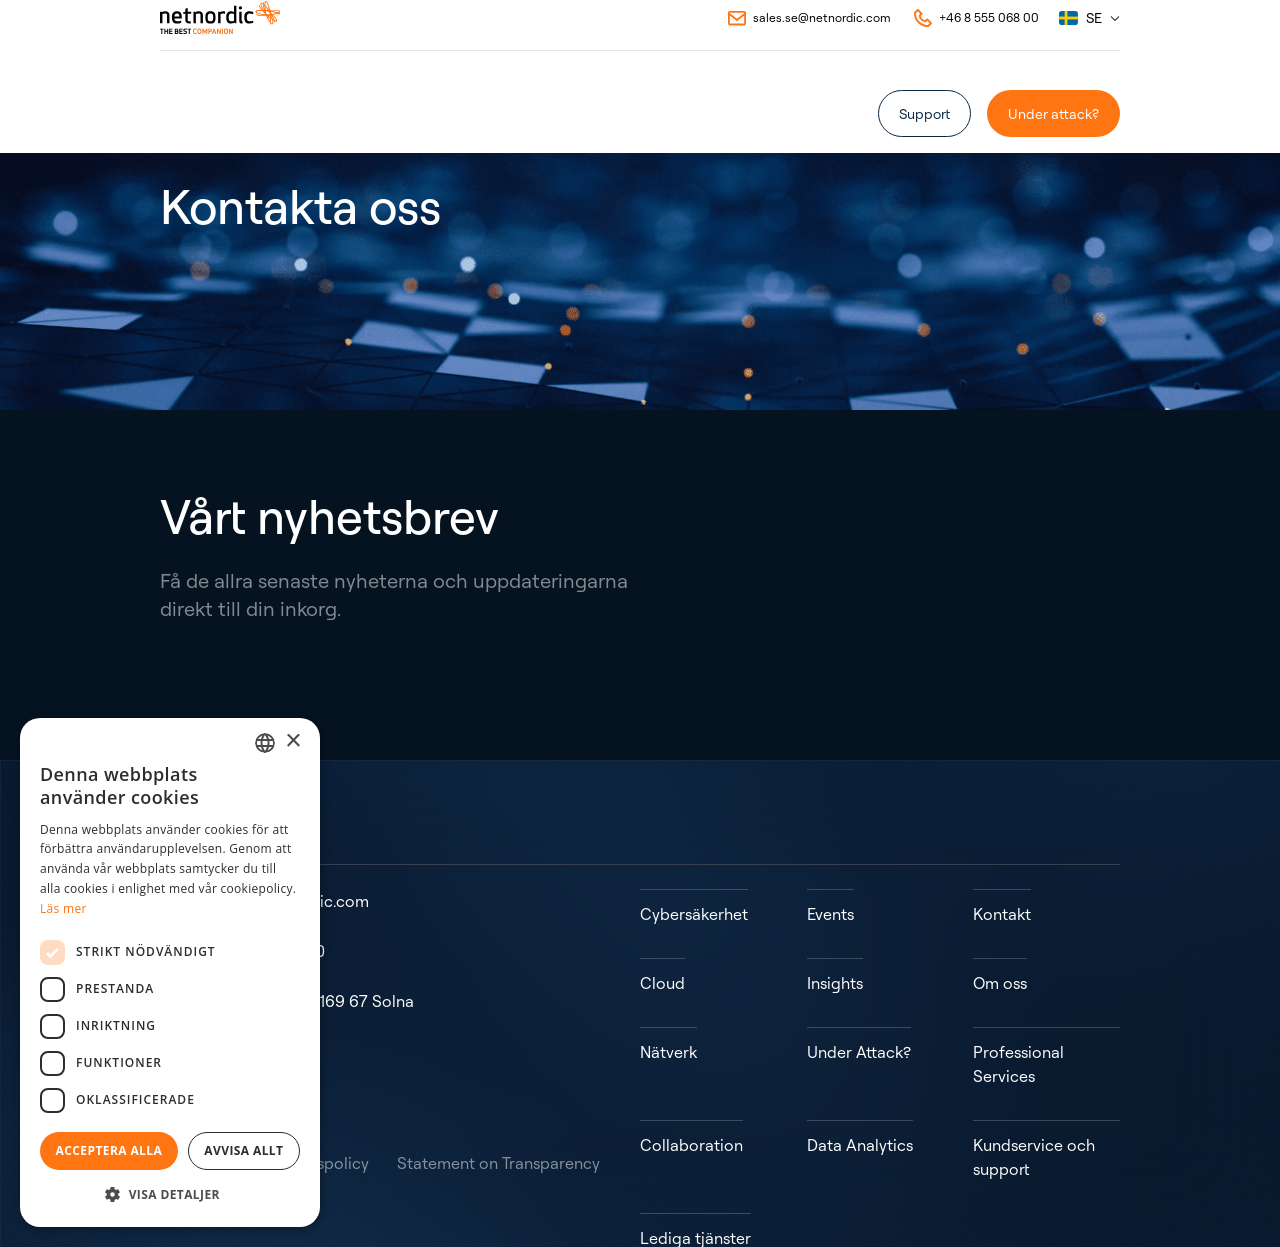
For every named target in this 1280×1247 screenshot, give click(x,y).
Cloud (662, 945)
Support (924, 113)
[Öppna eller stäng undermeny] (235, 112)
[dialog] (170, 972)
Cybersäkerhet (694, 901)
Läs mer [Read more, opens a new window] (63, 908)
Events (461, 111)
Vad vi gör (191, 111)
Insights (595, 111)
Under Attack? (859, 989)
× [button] (292, 741)
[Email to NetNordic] (808, 44)
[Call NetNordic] (975, 44)
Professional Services (1018, 1001)
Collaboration (691, 1057)
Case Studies (378, 111)
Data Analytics (860, 1057)
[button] (170, 1195)
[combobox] (265, 743)
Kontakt (666, 111)
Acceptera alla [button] (109, 1150)
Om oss (526, 111)
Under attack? (1053, 113)
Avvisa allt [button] (243, 1150)
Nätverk (668, 989)
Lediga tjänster (695, 1125)
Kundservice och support (1034, 1069)
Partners (289, 111)
